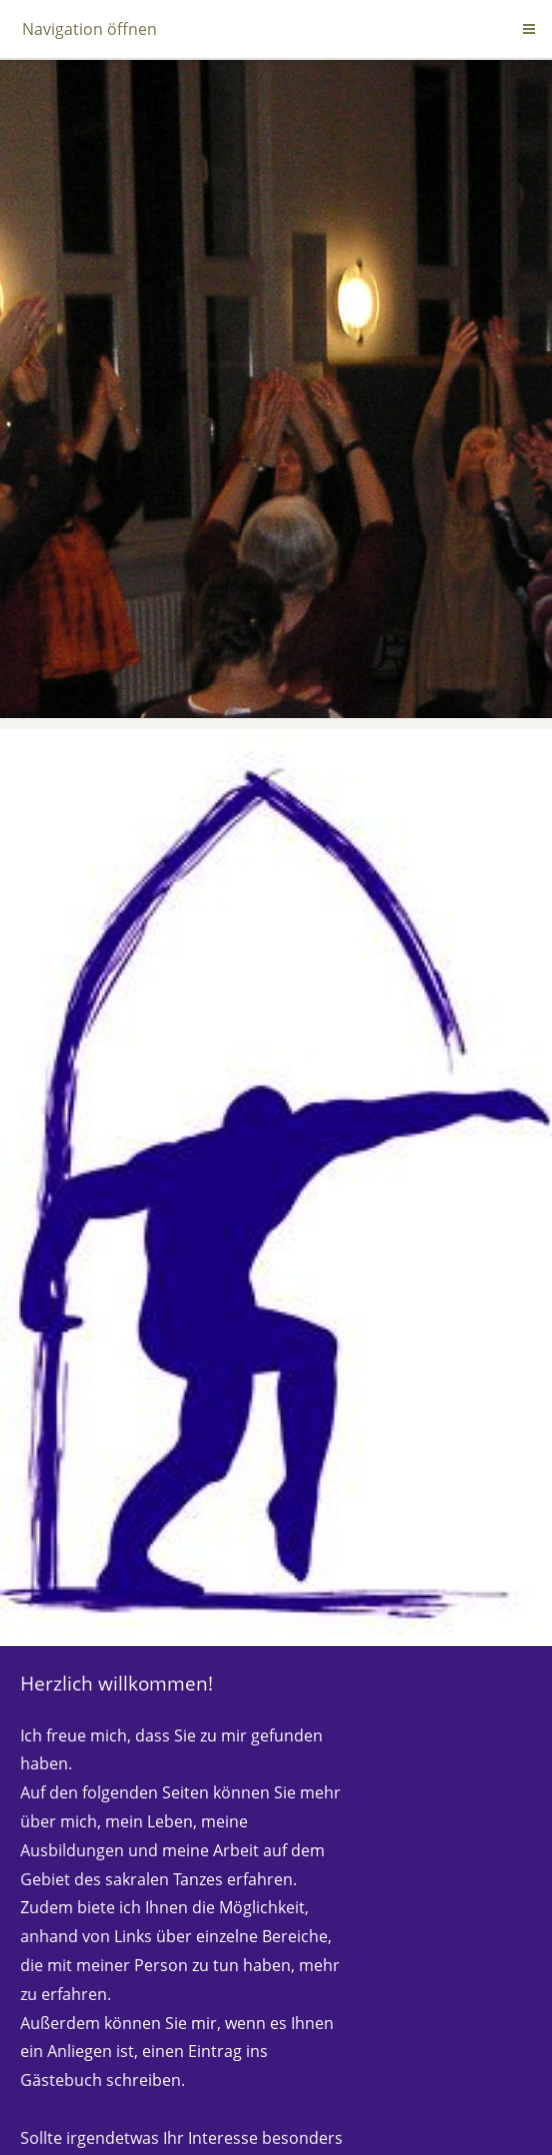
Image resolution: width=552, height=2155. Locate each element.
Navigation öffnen (89, 29)
